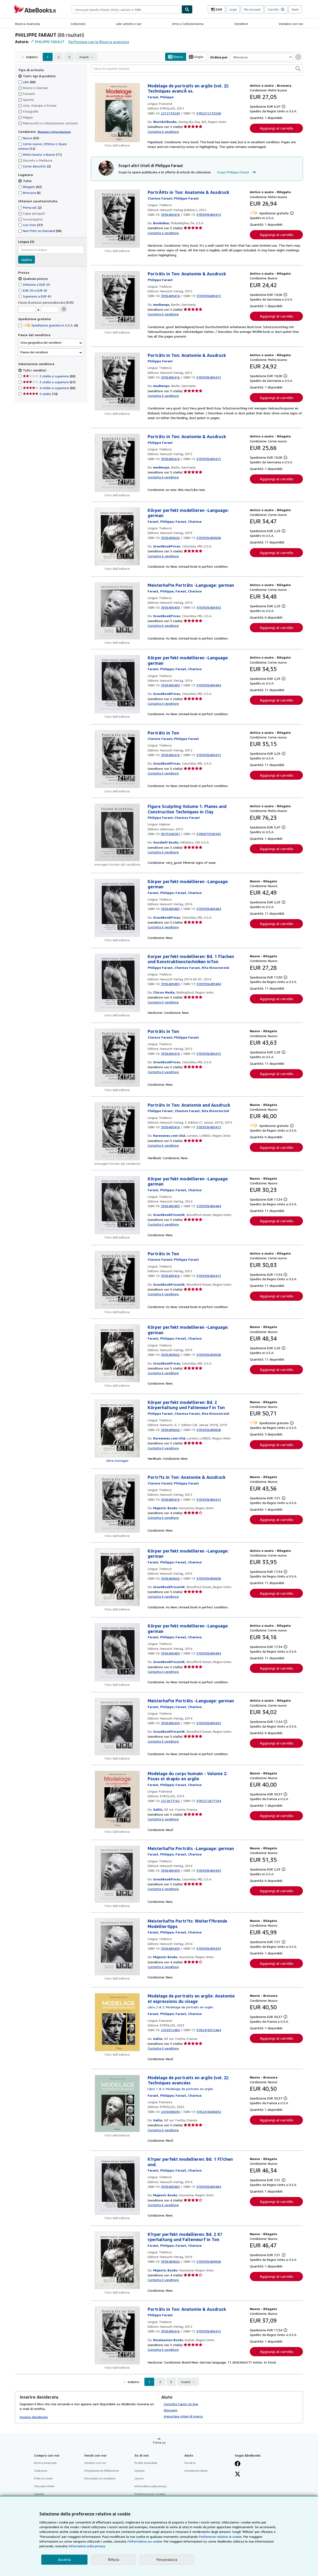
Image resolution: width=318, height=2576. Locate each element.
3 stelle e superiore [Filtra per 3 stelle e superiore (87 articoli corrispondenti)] (49, 382)
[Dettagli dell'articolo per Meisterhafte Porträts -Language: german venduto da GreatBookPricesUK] (117, 1726)
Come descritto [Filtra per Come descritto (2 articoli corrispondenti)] (34, 166)
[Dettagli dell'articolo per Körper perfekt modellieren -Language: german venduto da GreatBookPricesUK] (117, 1205)
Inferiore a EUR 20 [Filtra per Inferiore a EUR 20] (34, 284)
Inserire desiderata (34, 2417)
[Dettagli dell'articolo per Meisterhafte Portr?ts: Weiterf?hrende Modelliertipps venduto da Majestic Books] (117, 1946)
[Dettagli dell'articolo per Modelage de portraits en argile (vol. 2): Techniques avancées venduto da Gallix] (117, 2103)
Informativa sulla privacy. (86, 2546)
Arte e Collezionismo (188, 24)
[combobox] (127, 9)
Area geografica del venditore (40, 342)
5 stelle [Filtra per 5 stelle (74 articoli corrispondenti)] (40, 394)
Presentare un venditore (100, 2478)
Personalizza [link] (166, 2559)
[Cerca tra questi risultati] (197, 69)
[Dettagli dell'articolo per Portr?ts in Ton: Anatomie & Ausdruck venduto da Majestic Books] (117, 1504)
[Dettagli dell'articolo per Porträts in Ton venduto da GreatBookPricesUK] (117, 1280)
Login (233, 9)
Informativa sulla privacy (150, 2486)
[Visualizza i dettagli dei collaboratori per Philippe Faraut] (161, 97)
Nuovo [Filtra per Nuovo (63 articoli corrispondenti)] (28, 138)
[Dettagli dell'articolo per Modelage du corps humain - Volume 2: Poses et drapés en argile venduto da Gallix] (117, 1799)
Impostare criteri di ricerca (183, 2416)
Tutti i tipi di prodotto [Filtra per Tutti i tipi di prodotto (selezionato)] (37, 76)
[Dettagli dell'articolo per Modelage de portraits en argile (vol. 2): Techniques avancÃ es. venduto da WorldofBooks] (117, 112)
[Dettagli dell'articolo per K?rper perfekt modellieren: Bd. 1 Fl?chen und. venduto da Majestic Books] (117, 2185)
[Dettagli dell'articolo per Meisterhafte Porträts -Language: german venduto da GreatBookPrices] (117, 611)
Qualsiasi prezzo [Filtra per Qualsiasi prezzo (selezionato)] (33, 279)
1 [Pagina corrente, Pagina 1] (48, 57)
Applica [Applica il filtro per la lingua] (26, 259)
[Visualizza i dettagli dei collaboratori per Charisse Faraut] (189, 1785)
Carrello (39, 2494)
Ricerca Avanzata (27, 24)
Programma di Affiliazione (101, 2470)
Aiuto (295, 9)
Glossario (170, 2410)
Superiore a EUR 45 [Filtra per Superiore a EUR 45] (35, 296)
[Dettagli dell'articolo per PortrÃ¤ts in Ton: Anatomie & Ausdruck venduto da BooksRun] (117, 219)
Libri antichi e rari (128, 24)
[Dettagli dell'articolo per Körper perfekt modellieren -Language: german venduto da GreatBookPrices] (117, 536)
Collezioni (78, 24)
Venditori (241, 24)
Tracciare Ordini (44, 2486)
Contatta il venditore (163, 132)
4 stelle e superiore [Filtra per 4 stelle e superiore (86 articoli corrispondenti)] (49, 388)
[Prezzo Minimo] (27, 309)
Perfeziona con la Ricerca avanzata (98, 41)
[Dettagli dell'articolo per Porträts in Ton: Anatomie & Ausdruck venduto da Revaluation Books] (117, 2335)
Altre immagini (117, 1461)
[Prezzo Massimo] (50, 309)
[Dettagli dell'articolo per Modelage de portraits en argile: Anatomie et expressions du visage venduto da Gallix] (117, 2022)
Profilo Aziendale (145, 2463)
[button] (298, 68)
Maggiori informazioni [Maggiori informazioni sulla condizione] (54, 132)
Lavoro (139, 2478)
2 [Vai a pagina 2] (58, 57)
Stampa (139, 2470)
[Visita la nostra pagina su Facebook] (237, 2464)
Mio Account (252, 9)
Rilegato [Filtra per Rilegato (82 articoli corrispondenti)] (30, 187)
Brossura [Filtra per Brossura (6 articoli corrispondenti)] (29, 193)
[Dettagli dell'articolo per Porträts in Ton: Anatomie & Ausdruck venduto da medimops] (117, 300)
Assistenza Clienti (196, 2470)
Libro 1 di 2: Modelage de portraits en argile (180, 2089)
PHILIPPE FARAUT (50, 41)
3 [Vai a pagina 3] (69, 57)
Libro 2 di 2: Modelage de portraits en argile (180, 2007)
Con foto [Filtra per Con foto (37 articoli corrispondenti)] (30, 225)
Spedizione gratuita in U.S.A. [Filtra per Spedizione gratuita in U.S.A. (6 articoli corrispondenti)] (48, 325)
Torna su (159, 2442)
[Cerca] (187, 9)
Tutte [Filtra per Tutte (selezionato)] (25, 181)
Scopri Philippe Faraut (237, 172)
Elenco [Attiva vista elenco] (175, 57)
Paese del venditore (34, 352)
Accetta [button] (64, 2559)
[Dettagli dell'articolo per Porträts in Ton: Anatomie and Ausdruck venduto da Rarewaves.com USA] (117, 1131)
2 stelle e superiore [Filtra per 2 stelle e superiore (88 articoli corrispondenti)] (49, 376)
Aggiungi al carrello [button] (276, 128)
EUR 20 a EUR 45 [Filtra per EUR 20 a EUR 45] (33, 290)
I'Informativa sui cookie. (145, 2541)
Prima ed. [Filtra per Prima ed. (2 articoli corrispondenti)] (30, 207)
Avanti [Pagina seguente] (84, 57)
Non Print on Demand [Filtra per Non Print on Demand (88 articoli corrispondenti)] (40, 231)
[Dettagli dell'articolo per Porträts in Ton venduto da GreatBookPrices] (117, 759)
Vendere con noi (291, 24)
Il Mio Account (43, 2478)
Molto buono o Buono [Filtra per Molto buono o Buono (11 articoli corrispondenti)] (40, 154)
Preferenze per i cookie (149, 2494)
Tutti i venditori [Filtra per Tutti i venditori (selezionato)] (35, 370)
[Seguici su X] (237, 2474)
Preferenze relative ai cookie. (221, 2537)
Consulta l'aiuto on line (181, 2404)
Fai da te (190, 2463)
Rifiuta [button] (113, 2559)
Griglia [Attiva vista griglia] (196, 57)
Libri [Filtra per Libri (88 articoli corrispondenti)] (27, 82)
